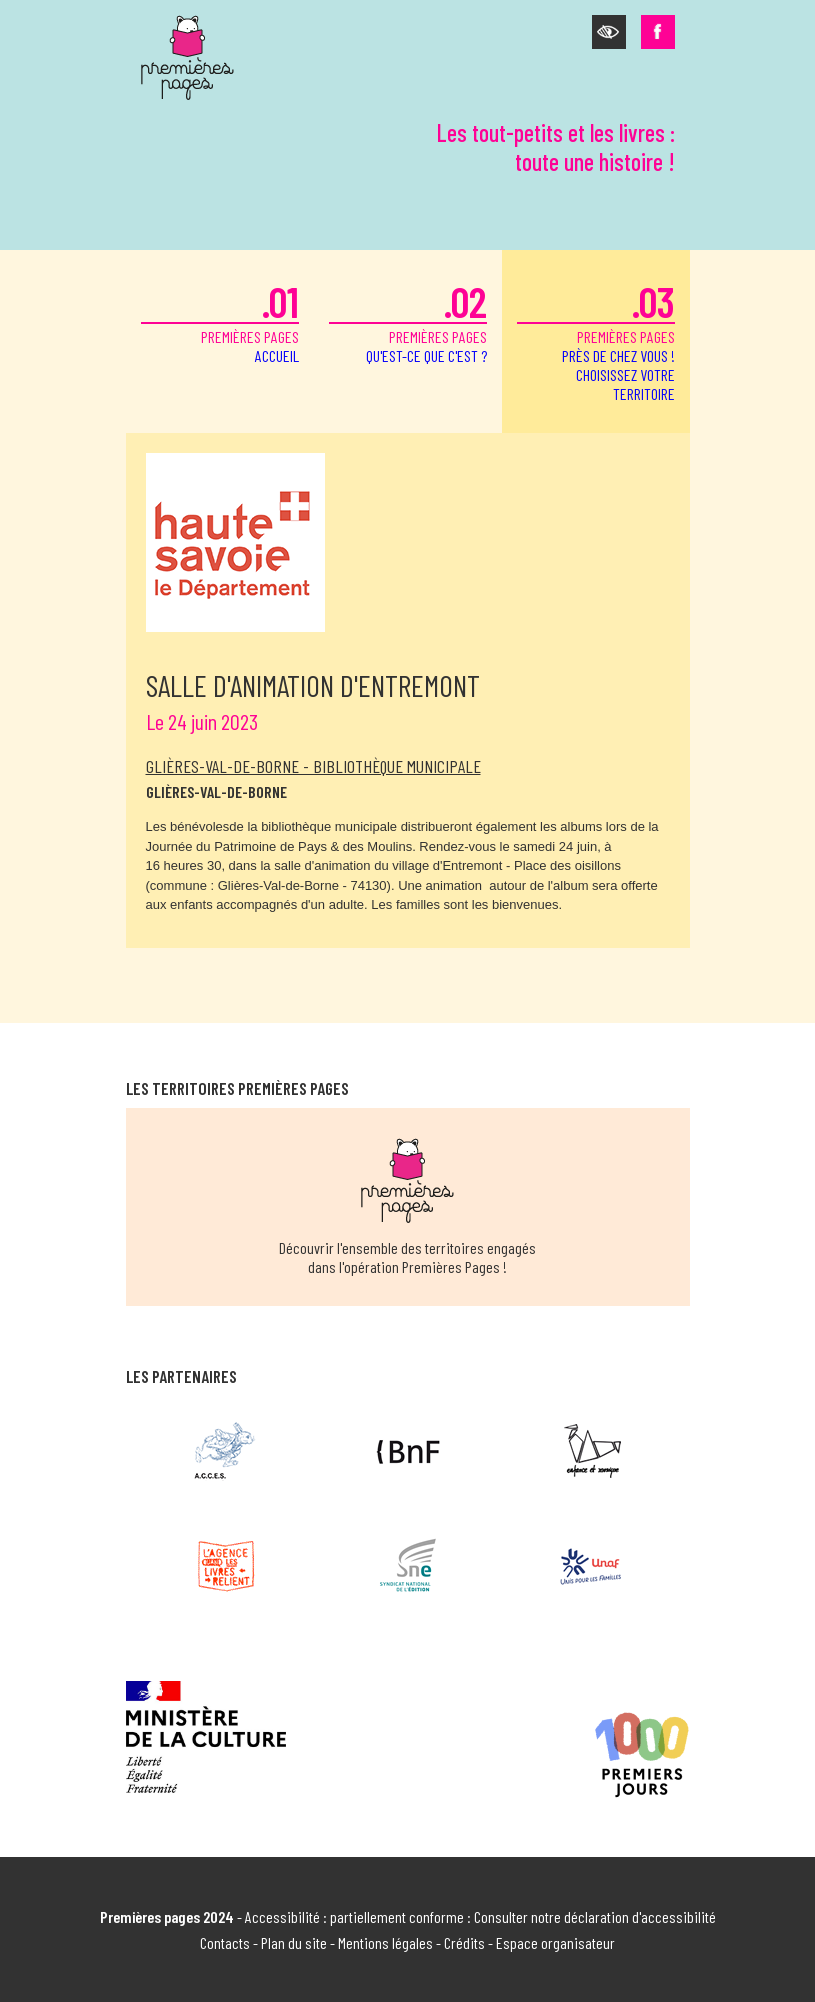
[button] (609, 32)
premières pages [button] (596, 339)
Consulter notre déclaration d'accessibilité (595, 1916)
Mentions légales (385, 1942)
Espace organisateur (555, 1942)
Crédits (464, 1942)
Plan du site (294, 1942)
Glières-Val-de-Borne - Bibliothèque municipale (313, 766)
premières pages (220, 320)
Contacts (225, 1942)
